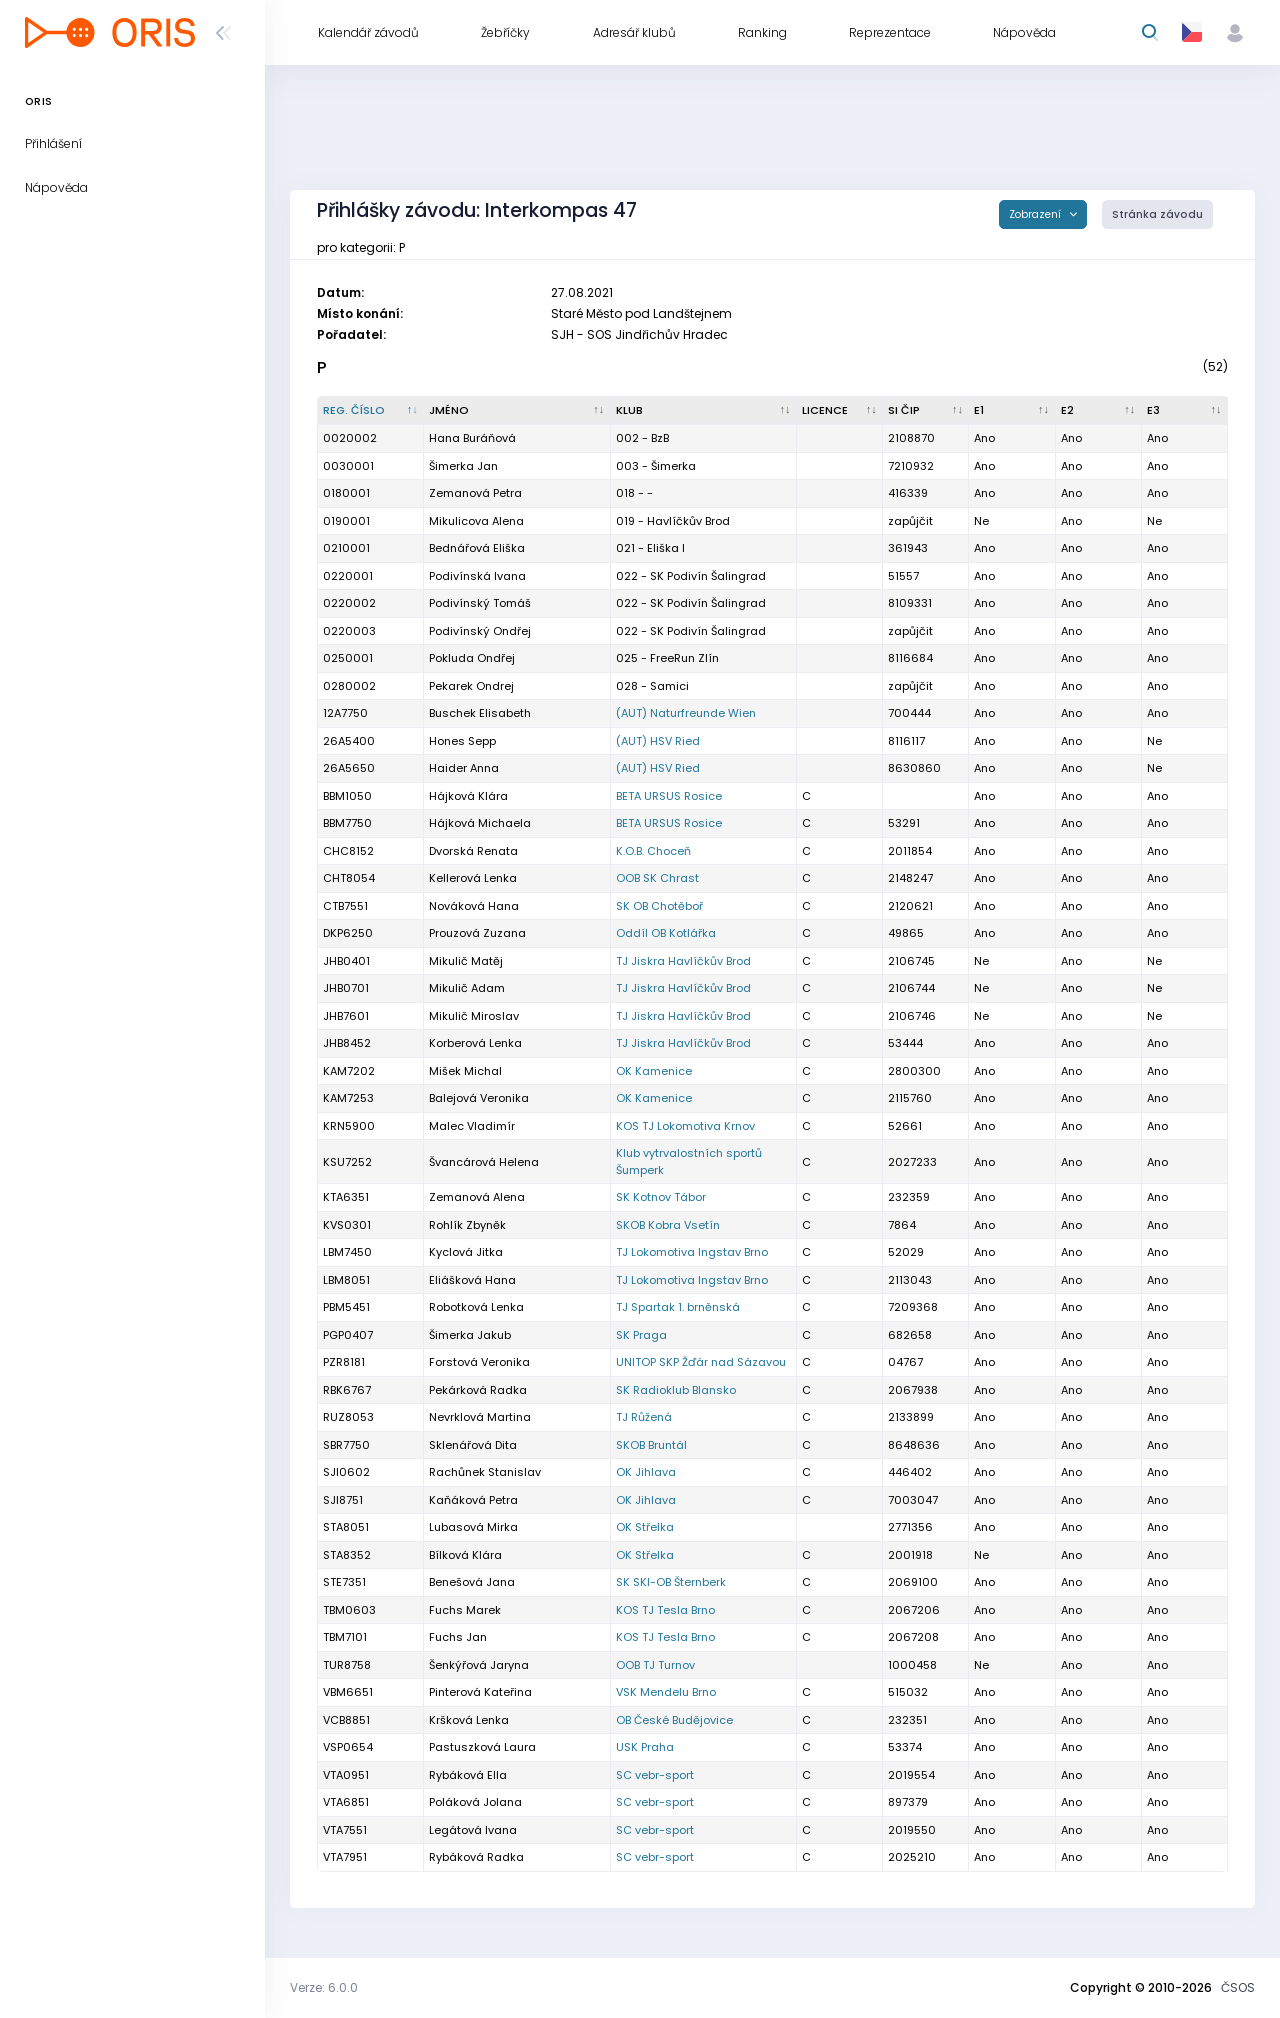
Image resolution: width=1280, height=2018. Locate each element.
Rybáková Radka (476, 1857)
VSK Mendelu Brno (666, 1692)
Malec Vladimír (472, 1126)
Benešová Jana (472, 1582)
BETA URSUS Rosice (669, 796)
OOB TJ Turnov (655, 1665)
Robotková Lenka (476, 1307)
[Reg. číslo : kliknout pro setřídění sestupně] (371, 411)
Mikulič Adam (467, 988)
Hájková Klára (468, 796)
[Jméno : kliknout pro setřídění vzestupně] (517, 411)
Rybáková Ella (468, 1775)
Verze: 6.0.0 (324, 1987)
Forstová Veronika (479, 1362)
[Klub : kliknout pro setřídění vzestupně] (704, 411)
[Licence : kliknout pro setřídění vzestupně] (840, 411)
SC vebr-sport (655, 1775)
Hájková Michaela (480, 823)
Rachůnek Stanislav (485, 1472)
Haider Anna (464, 768)
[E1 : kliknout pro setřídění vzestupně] (1012, 411)
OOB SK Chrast (657, 878)
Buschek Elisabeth (480, 713)
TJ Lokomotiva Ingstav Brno (692, 1252)
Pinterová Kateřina (480, 1692)
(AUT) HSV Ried (658, 741)
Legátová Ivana (473, 1830)
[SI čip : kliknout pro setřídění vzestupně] (926, 411)
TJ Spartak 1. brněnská (678, 1307)
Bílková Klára (465, 1555)
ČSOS (1238, 1987)
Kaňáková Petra (473, 1500)
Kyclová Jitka (466, 1252)
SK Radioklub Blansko (676, 1390)
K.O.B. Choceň (653, 851)
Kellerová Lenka (473, 878)
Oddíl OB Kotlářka (666, 933)
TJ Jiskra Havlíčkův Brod (683, 961)
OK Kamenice (654, 1071)
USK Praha (645, 1747)
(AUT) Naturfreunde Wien (686, 713)
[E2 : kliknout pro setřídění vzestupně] (1099, 411)
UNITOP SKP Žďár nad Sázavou (701, 1362)
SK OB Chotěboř (659, 906)
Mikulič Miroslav (474, 1016)
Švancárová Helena (484, 1162)
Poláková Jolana (475, 1802)
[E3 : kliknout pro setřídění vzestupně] (1185, 411)
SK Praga (641, 1335)
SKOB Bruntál (651, 1445)
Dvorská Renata (473, 851)
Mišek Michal (465, 1071)
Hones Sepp (462, 741)
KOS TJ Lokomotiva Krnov (685, 1126)
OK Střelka (645, 1527)
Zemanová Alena (477, 1197)
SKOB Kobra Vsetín (668, 1225)
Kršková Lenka (469, 1720)
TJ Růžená (644, 1417)
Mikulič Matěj (466, 961)
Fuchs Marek (465, 1610)
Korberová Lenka (475, 1043)
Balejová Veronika (479, 1098)
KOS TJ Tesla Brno (665, 1610)
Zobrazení (1036, 214)
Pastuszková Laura (482, 1747)
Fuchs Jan (458, 1637)
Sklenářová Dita (473, 1445)
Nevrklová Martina (480, 1417)
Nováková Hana (474, 906)
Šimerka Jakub (470, 1335)
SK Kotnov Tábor (661, 1197)
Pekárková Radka (478, 1390)
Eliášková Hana (472, 1280)
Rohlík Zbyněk (467, 1225)
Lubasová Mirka (473, 1527)
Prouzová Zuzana (477, 933)
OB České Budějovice (674, 1720)
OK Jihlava (646, 1472)
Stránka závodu (1157, 214)
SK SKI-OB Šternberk (671, 1582)
